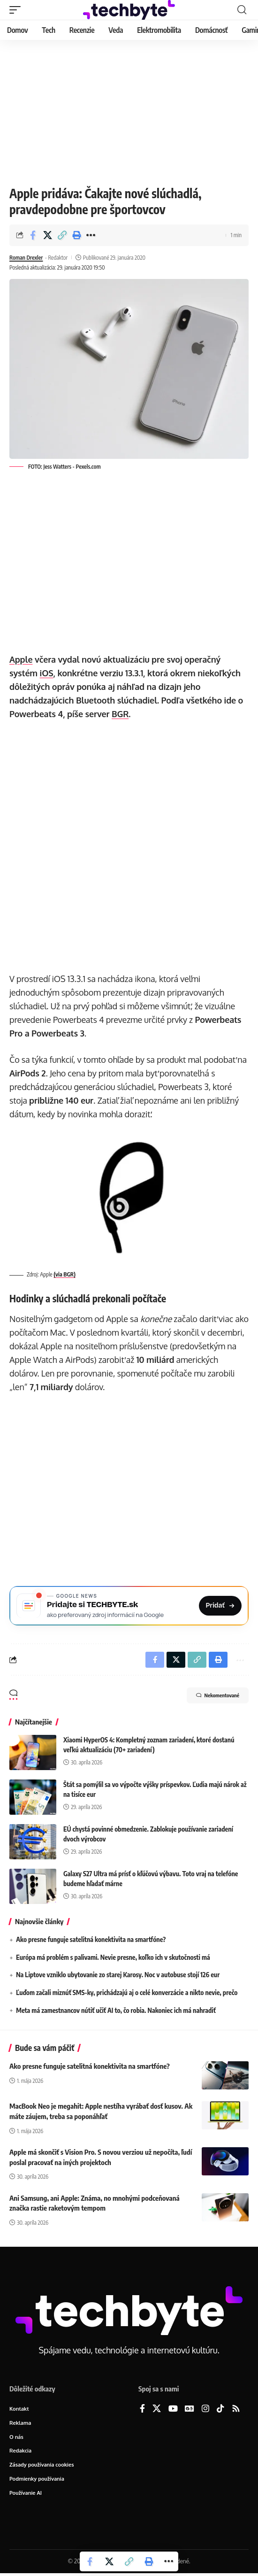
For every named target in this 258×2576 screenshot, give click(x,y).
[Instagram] (205, 2412)
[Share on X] (47, 235)
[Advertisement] (129, 110)
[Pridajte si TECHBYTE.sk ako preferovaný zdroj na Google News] (129, 1607)
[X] (156, 2412)
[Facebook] (142, 2412)
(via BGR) (64, 1274)
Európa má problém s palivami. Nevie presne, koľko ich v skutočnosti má (113, 1960)
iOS (46, 673)
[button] (17, 10)
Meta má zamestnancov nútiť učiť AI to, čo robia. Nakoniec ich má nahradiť (116, 2013)
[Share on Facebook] (32, 235)
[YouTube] (173, 2412)
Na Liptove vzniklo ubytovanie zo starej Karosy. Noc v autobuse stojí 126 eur (118, 1978)
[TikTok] (220, 2412)
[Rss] (236, 2412)
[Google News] (189, 2412)
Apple (20, 659)
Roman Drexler (26, 257)
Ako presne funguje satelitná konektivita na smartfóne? (91, 1943)
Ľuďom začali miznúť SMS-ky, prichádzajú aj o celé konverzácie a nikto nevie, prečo (126, 1996)
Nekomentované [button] (217, 1698)
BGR (120, 714)
